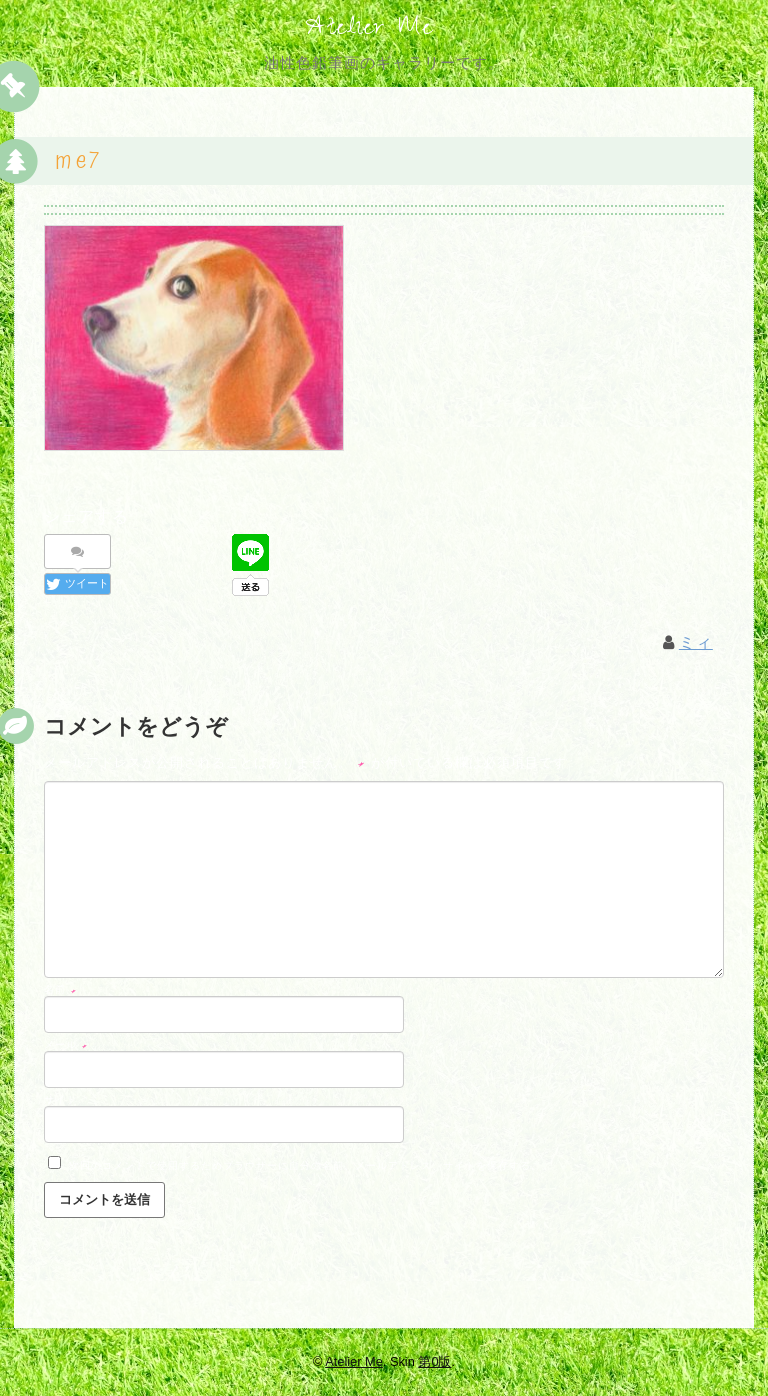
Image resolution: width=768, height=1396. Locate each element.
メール (66, 1047)
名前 (60, 992)
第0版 (434, 1361)
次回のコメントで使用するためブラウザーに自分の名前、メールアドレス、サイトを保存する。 (305, 1168)
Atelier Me (369, 30)
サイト (60, 1102)
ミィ (696, 646)
